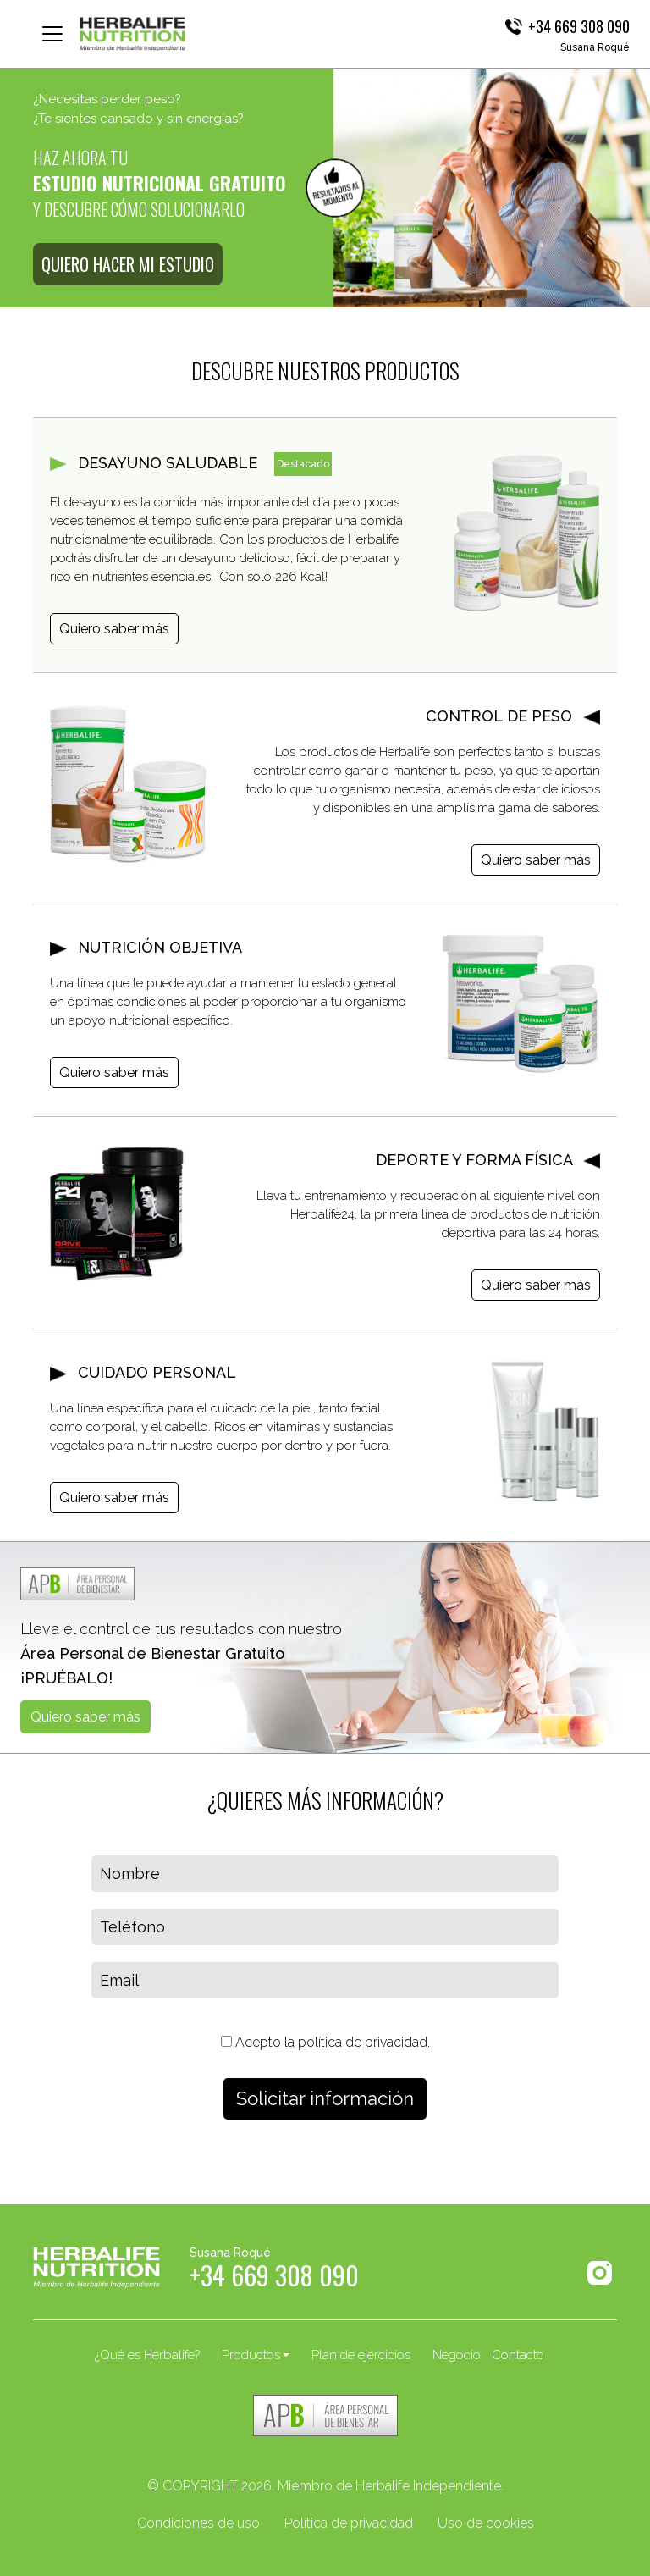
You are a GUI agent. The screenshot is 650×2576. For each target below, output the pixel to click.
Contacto (518, 2355)
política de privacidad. (364, 2042)
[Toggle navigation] (52, 34)
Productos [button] (251, 2355)
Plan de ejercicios (360, 2355)
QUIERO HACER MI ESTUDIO (127, 264)
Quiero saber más (114, 629)
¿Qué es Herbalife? (147, 2355)
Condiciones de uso (198, 2523)
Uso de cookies (486, 2523)
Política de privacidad (348, 2523)
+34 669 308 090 (579, 26)
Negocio (456, 2355)
